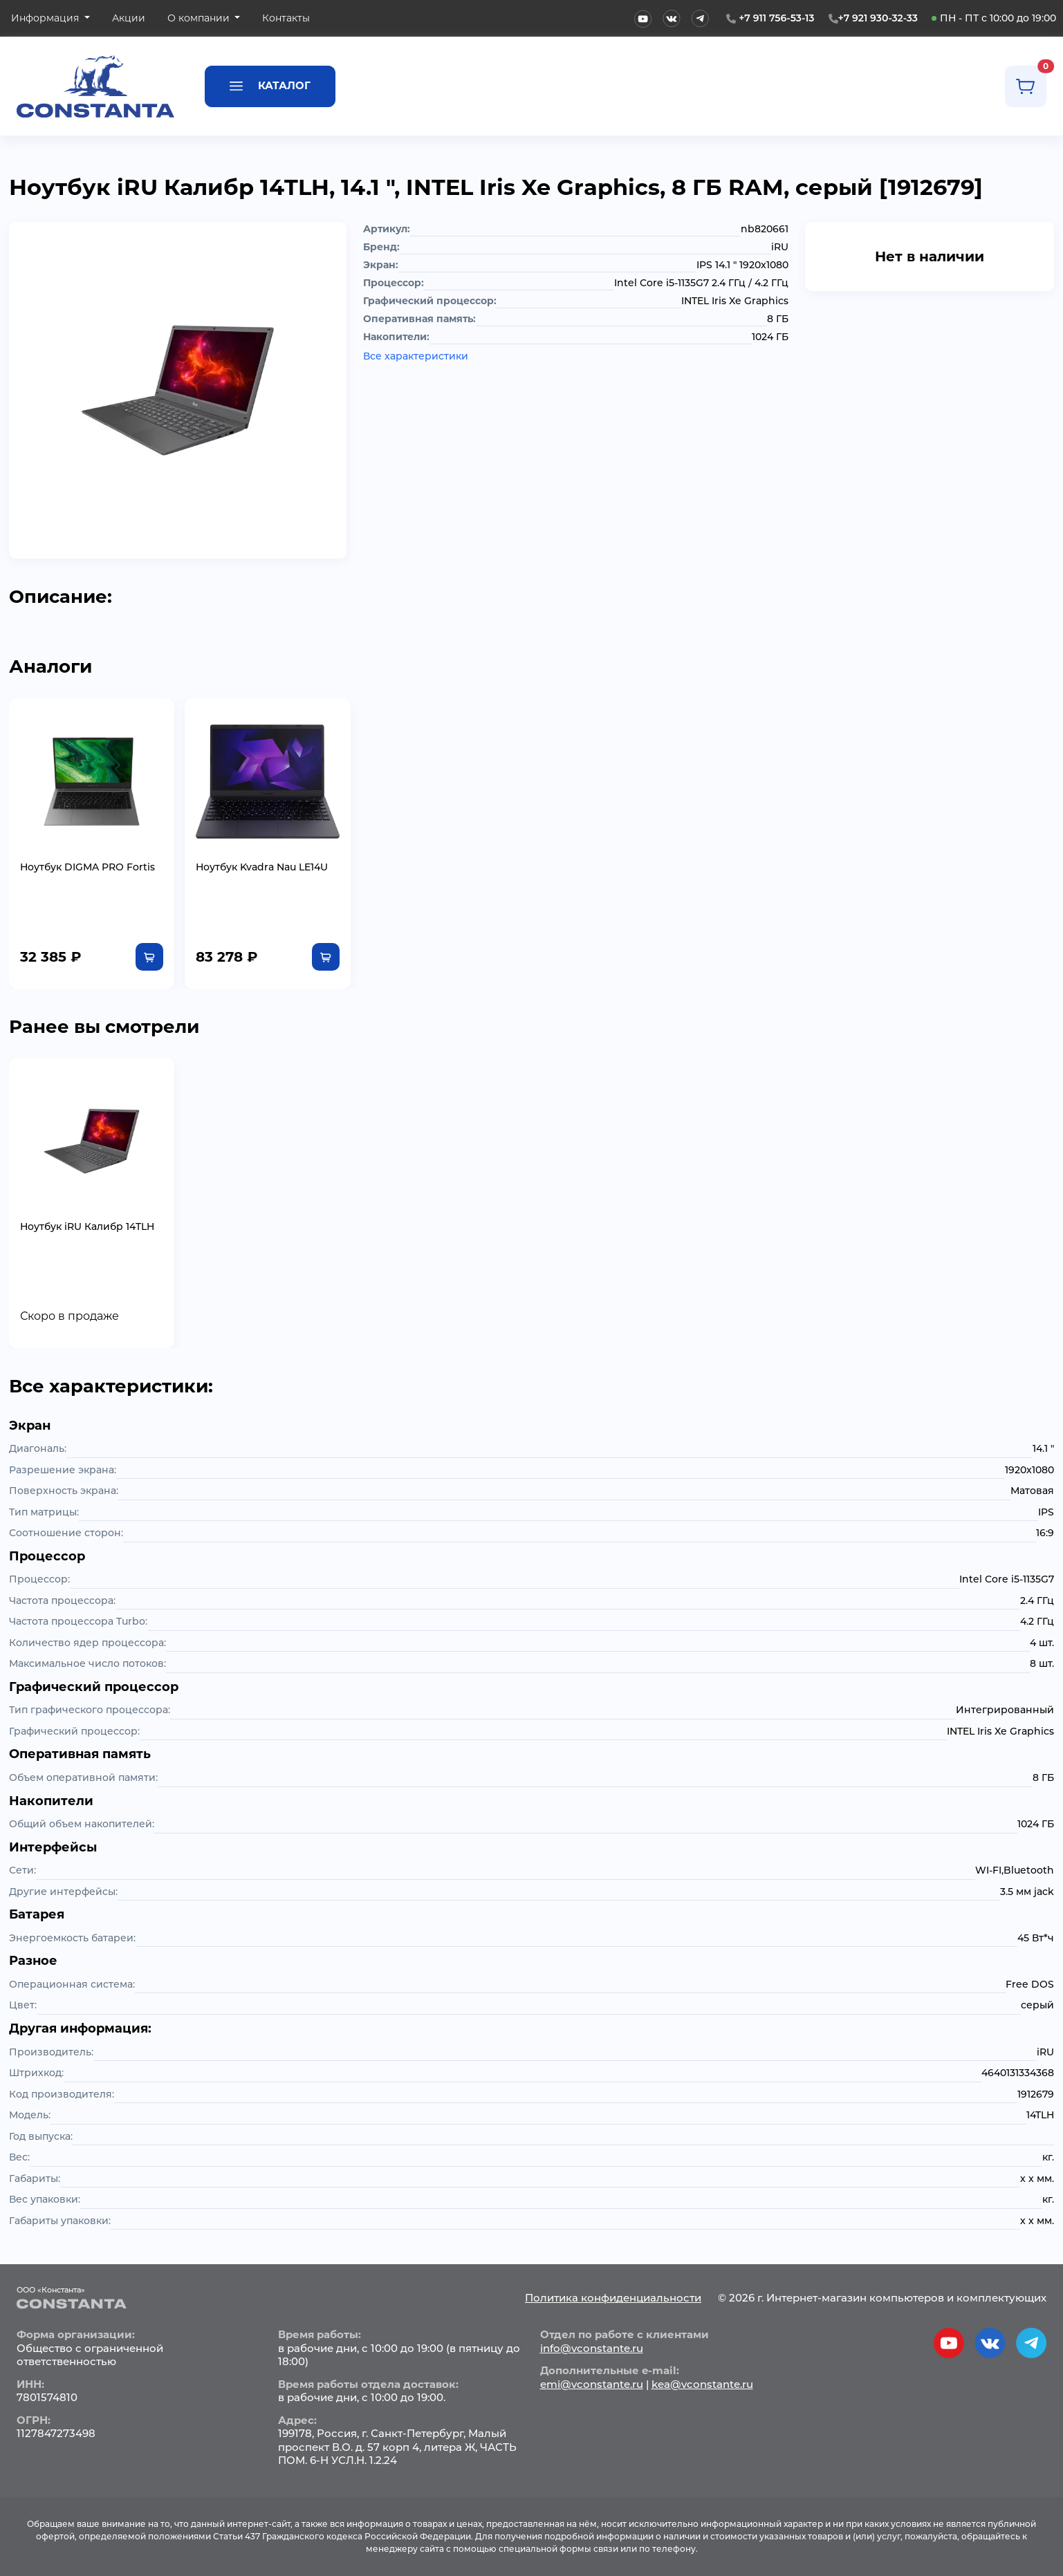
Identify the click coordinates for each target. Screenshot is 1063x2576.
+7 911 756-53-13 (776, 18)
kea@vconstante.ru (702, 2384)
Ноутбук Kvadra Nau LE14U (262, 867)
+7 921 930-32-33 (878, 18)
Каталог (270, 85)
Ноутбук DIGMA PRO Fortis (87, 867)
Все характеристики (415, 356)
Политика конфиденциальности (613, 2297)
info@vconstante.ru (591, 2348)
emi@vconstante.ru (591, 2384)
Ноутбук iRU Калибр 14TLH (87, 1226)
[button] (50, 18)
